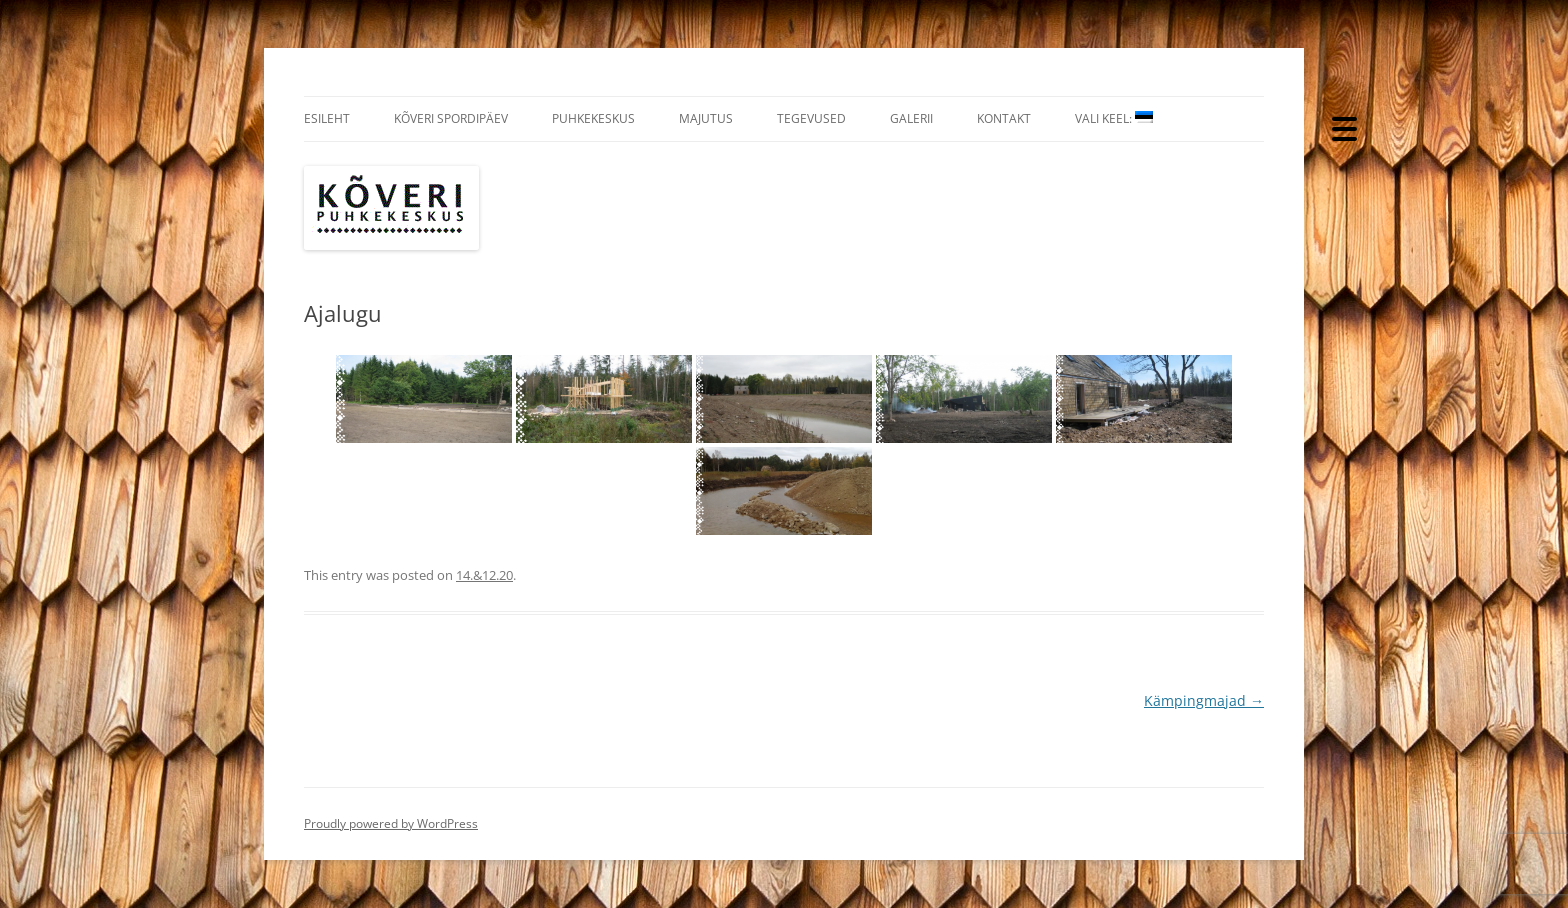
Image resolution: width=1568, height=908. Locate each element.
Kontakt (1004, 118)
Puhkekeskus (593, 118)
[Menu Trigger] (1344, 127)
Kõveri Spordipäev (451, 118)
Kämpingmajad (1204, 700)
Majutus (706, 118)
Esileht (327, 118)
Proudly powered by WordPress (391, 823)
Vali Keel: (1114, 118)
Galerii (911, 118)
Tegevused (811, 118)
